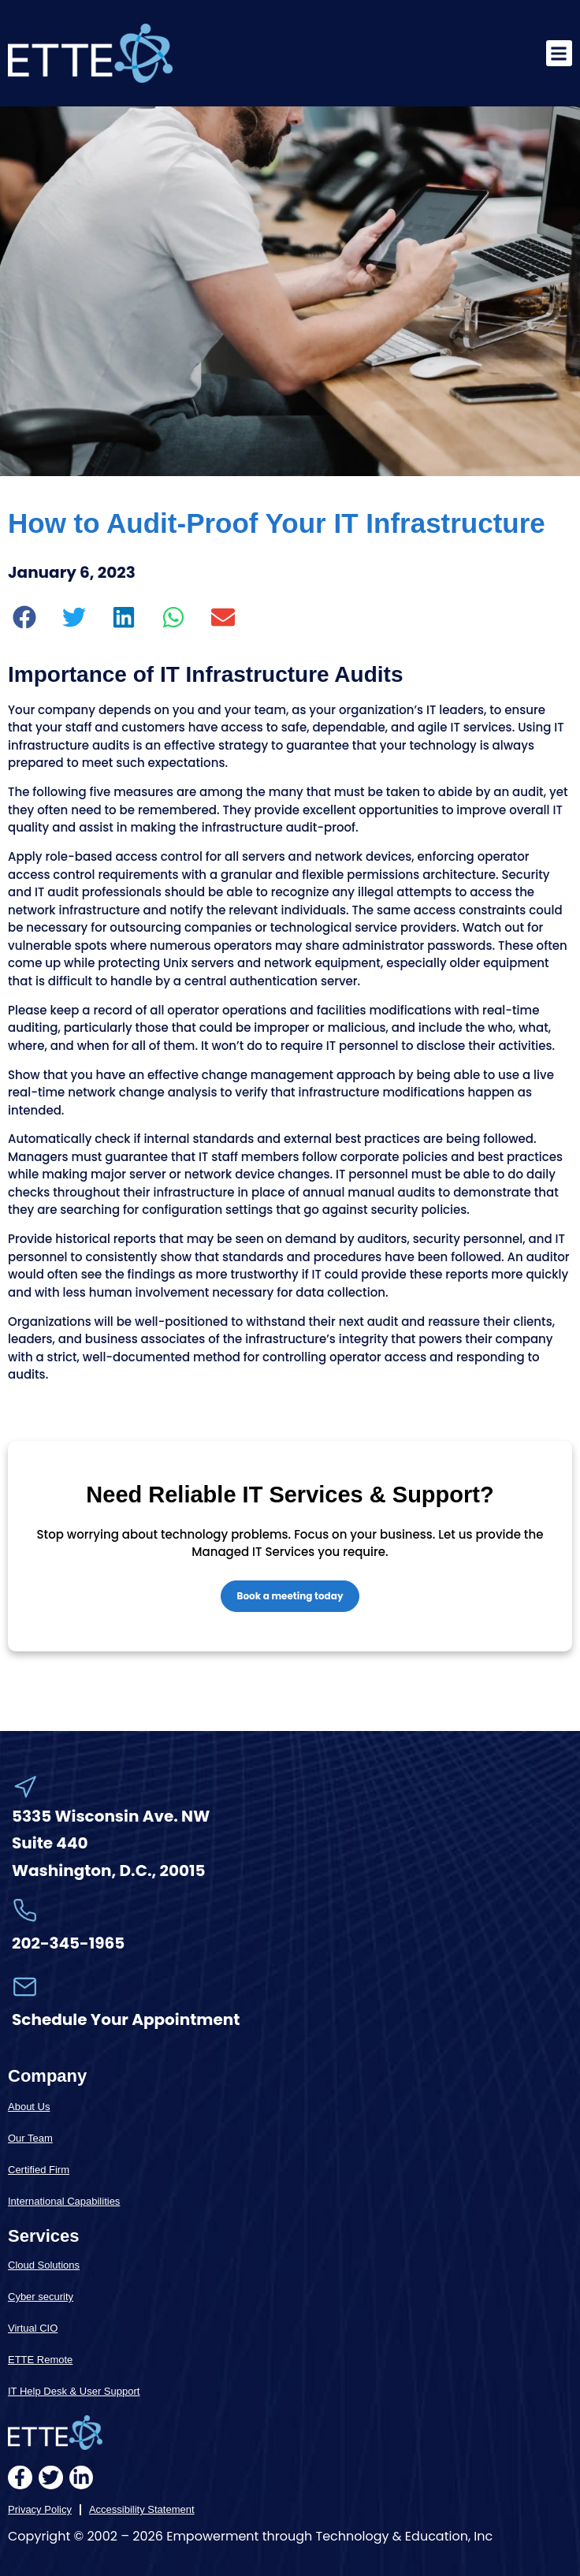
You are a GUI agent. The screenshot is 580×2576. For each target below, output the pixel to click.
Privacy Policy (40, 2509)
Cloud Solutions (44, 2265)
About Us (29, 2107)
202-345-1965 (68, 1943)
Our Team (30, 2138)
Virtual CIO (33, 2328)
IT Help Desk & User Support (73, 2391)
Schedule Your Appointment (126, 2019)
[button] (559, 53)
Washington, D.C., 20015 (109, 1870)
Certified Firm (38, 2170)
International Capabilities (64, 2201)
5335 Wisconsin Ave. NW (112, 1816)
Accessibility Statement (142, 2509)
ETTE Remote (40, 2360)
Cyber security (40, 2296)
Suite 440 (49, 1843)
